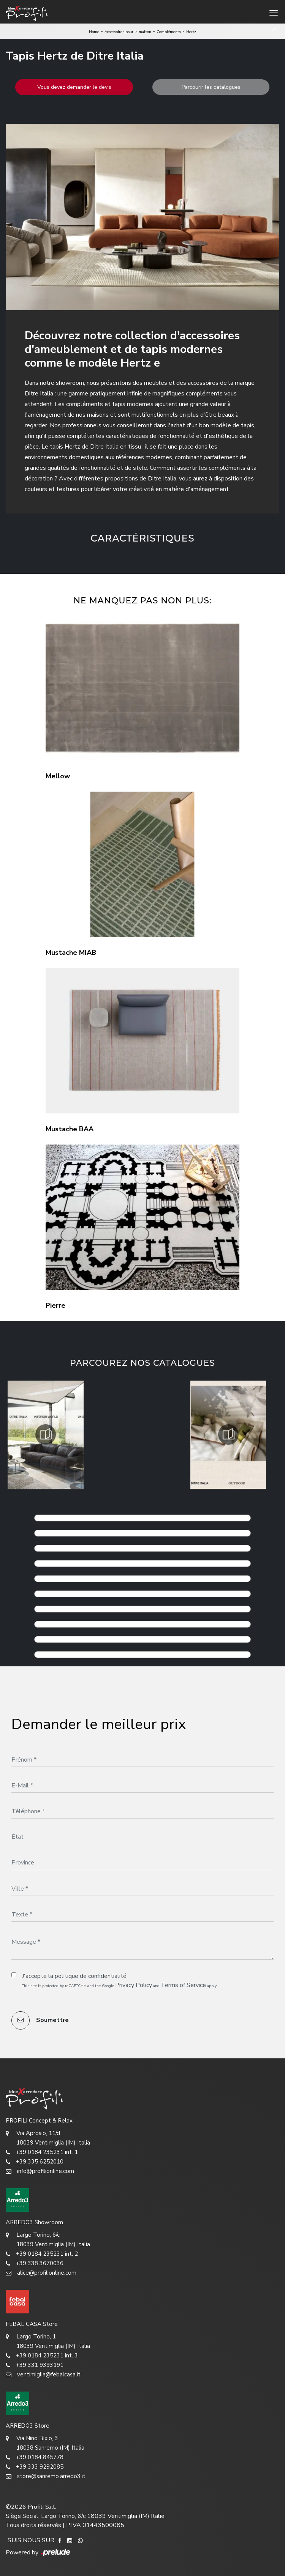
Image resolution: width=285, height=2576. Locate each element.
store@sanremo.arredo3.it (46, 2476)
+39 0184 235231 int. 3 (42, 2355)
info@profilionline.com (40, 2171)
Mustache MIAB (71, 952)
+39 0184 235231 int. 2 (42, 2254)
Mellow (58, 776)
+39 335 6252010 (34, 2162)
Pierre (55, 1305)
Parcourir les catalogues (211, 87)
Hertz (191, 32)
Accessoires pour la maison (127, 32)
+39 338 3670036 (34, 2263)
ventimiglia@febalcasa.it (43, 2374)
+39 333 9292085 (34, 2467)
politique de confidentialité (91, 1976)
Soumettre (40, 2020)
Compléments (169, 32)
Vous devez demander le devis (74, 87)
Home (94, 32)
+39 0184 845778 (34, 2457)
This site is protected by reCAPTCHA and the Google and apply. (120, 1985)
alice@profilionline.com (41, 2273)
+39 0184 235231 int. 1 (42, 2152)
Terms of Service (183, 1985)
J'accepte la (74, 1976)
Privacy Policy (133, 1985)
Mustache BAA (69, 1129)
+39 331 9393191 (34, 2365)
